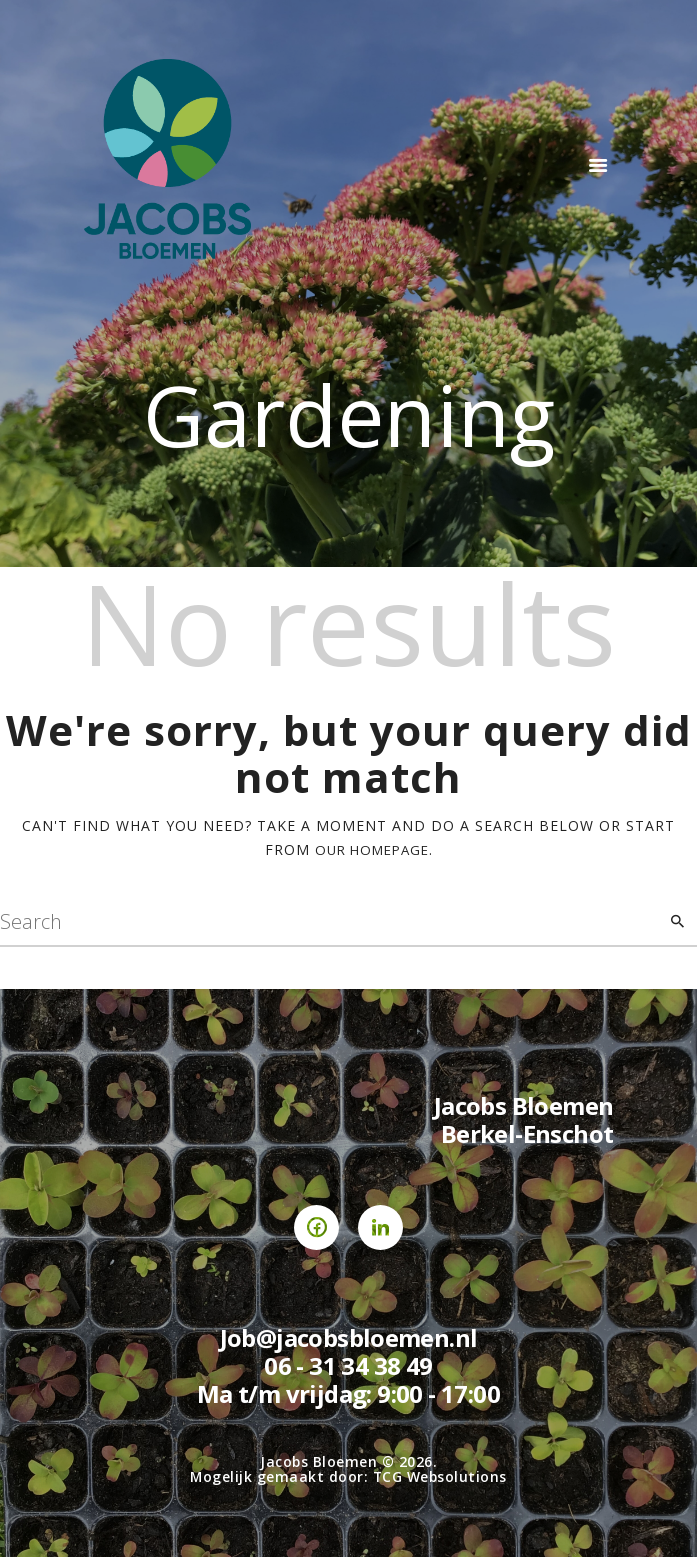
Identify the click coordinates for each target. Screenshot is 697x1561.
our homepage (372, 849)
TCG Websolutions (440, 1480)
